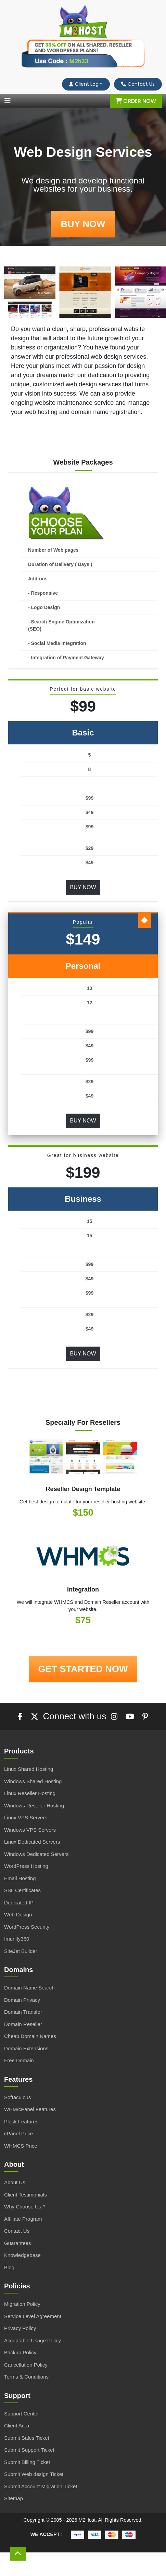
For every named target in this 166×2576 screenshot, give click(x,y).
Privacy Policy (20, 2328)
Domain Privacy (22, 2000)
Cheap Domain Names (30, 2036)
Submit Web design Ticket (33, 2474)
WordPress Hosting (26, 1866)
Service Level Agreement (32, 2316)
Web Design (18, 1914)
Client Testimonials (25, 2195)
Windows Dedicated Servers (36, 1854)
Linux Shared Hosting (28, 1769)
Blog (9, 2267)
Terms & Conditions (26, 2377)
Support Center (21, 2413)
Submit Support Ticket (29, 2450)
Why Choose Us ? (25, 2206)
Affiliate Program (23, 2219)
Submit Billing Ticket (27, 2462)
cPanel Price (18, 2133)
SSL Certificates (22, 1890)
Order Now (136, 101)
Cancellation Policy (26, 2365)
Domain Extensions (26, 2048)
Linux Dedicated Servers (32, 1842)
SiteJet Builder (20, 1951)
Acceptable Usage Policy (32, 2340)
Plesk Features (21, 2121)
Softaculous (17, 2097)
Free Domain (19, 2060)
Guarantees (17, 2243)
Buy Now (83, 887)
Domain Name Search (29, 1987)
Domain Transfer (23, 2012)
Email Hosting (20, 1878)
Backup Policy (20, 2352)
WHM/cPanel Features (30, 2109)
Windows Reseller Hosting (34, 1805)
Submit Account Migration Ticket (40, 2486)
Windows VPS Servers (30, 1830)
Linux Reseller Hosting (29, 1793)
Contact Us (138, 84)
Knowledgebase (22, 2255)
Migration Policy (22, 2304)
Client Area (16, 2425)
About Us (14, 2182)
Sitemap (13, 2498)
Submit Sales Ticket (26, 2438)
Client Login (86, 84)
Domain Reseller (23, 2024)
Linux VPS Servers (25, 1817)
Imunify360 (16, 1939)
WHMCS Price (20, 2146)
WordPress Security (26, 1927)
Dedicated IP (19, 1902)
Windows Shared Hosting (33, 1781)
